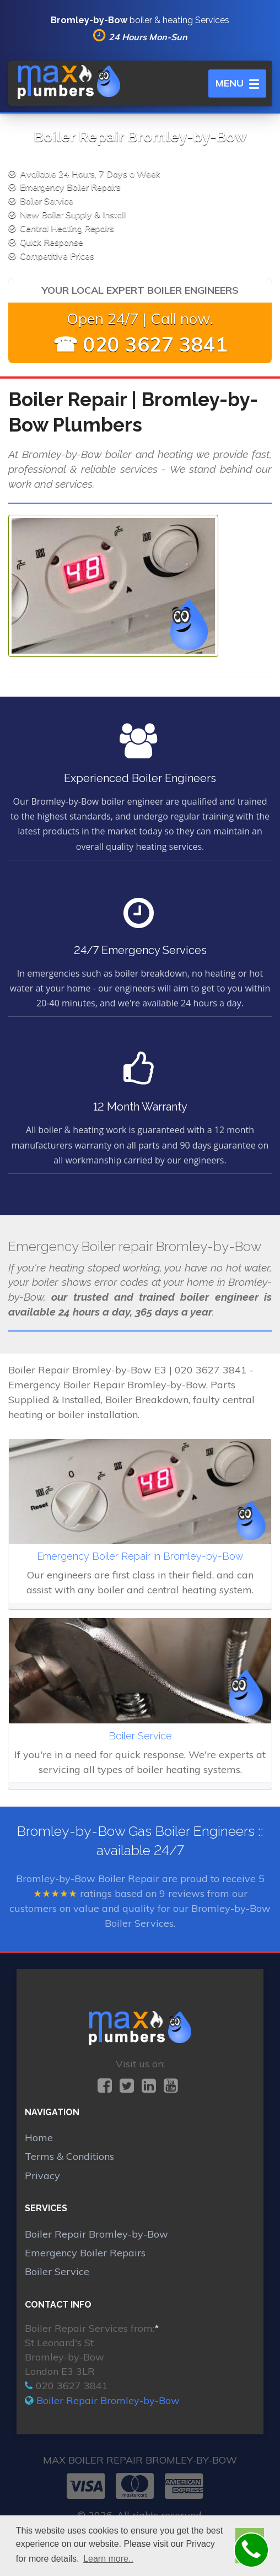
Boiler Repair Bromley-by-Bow (96, 2234)
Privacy (42, 2175)
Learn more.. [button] (108, 2558)
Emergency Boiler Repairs (85, 2252)
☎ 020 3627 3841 (140, 344)
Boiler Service (57, 2271)
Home (39, 2137)
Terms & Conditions (69, 2156)
